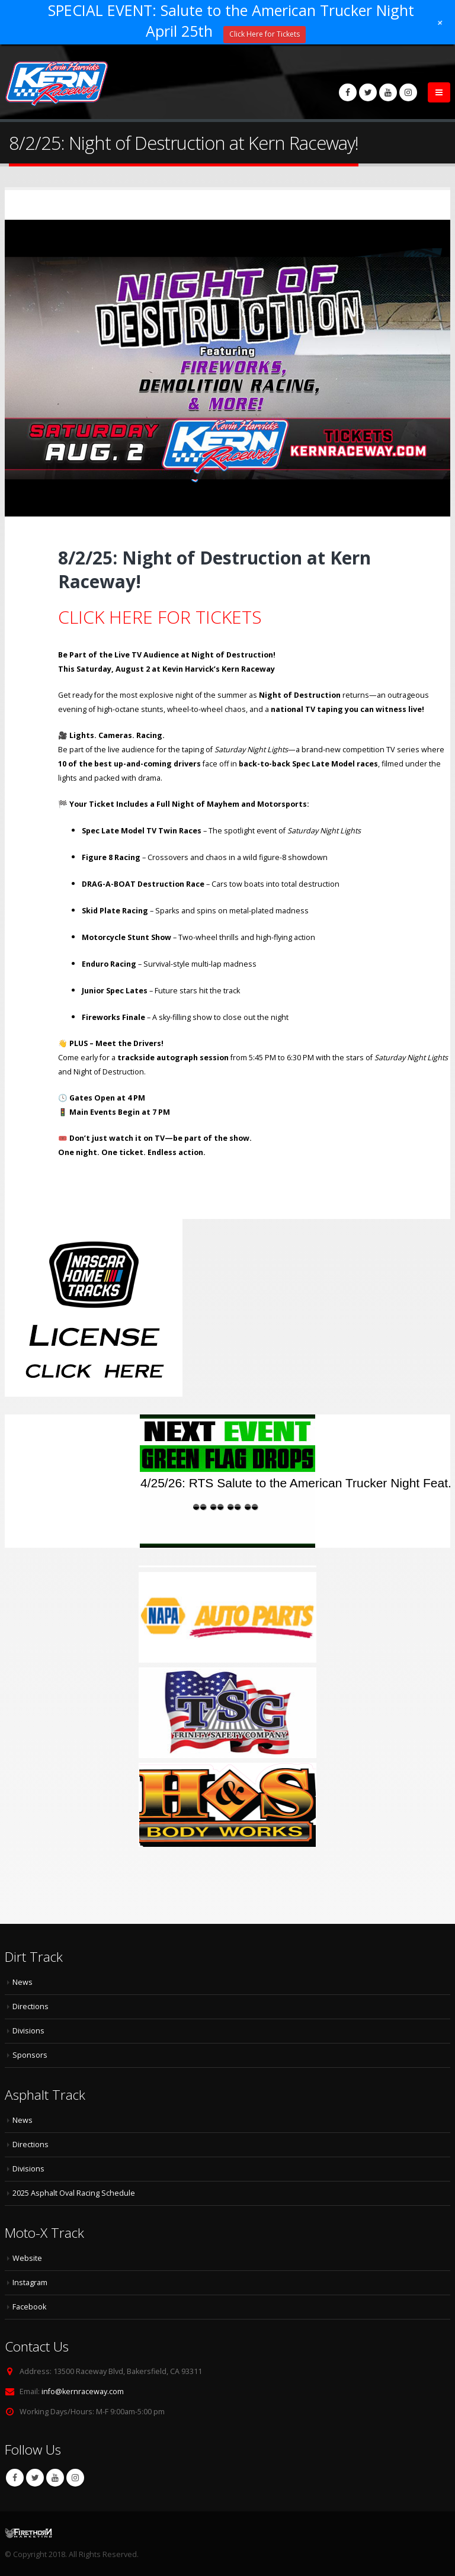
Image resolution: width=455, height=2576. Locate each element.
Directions (30, 2006)
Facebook (15, 2478)
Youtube (55, 2478)
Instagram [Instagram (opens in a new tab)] (29, 2282)
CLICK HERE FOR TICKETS (160, 617)
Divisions (28, 2031)
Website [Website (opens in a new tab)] (27, 2258)
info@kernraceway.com (82, 2391)
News (22, 1982)
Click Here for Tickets (264, 34)
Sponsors (29, 2055)
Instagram (75, 2478)
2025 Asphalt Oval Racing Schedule (73, 2193)
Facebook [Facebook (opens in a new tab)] (29, 2307)
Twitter (35, 2478)
